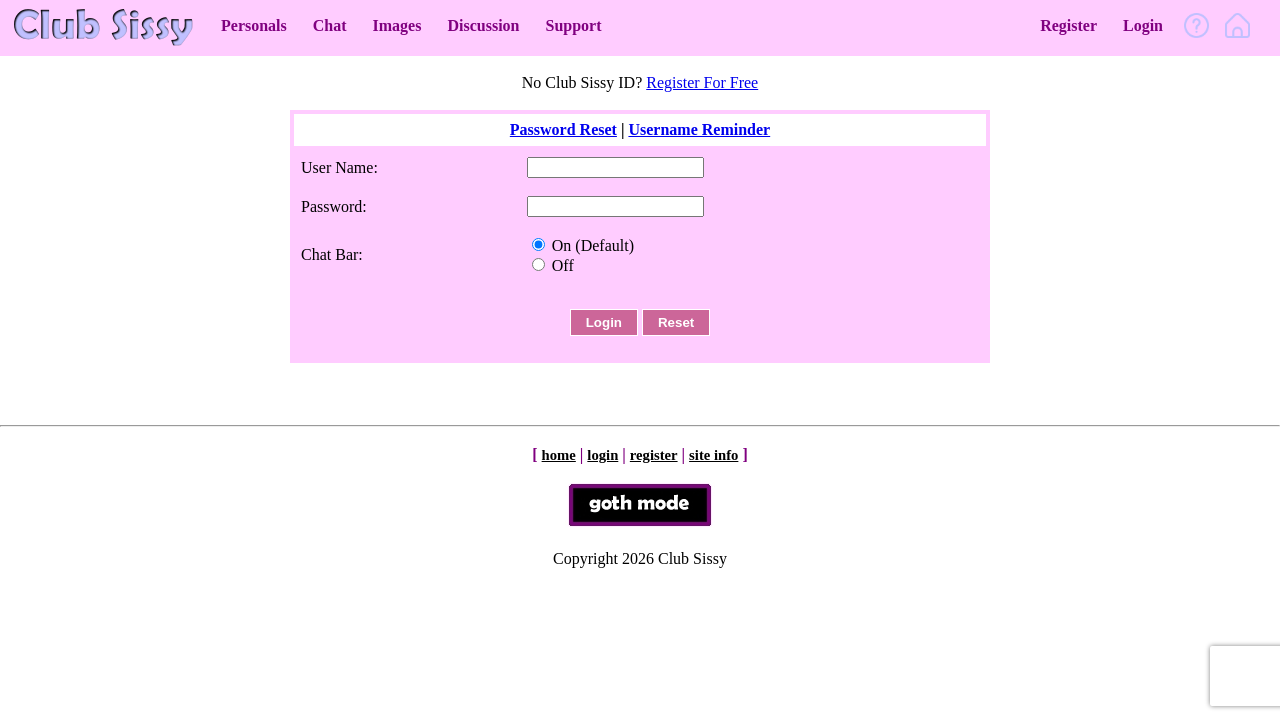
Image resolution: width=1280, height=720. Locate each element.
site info (713, 455)
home (559, 455)
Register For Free (702, 82)
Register (1068, 25)
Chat (330, 25)
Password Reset (563, 129)
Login (1143, 25)
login (602, 455)
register (654, 455)
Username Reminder (699, 129)
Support (573, 25)
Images (397, 25)
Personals (254, 25)
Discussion (483, 25)
